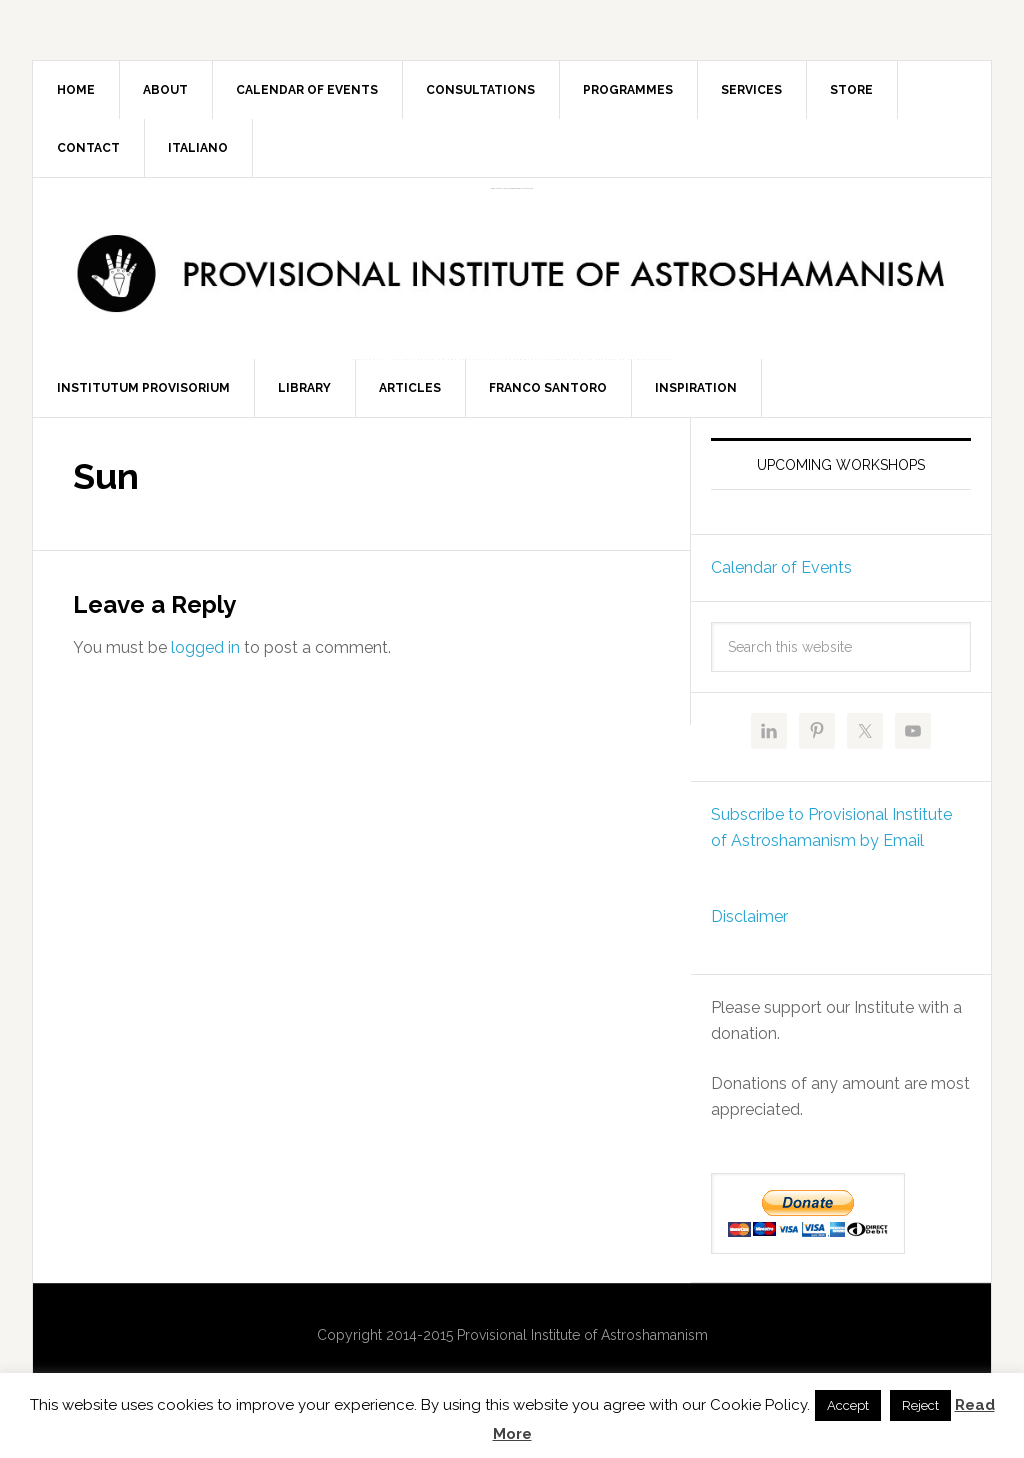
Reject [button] (920, 1405)
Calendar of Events (781, 577)
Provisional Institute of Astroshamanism (512, 188)
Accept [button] (848, 1405)
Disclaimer (749, 926)
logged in (205, 657)
